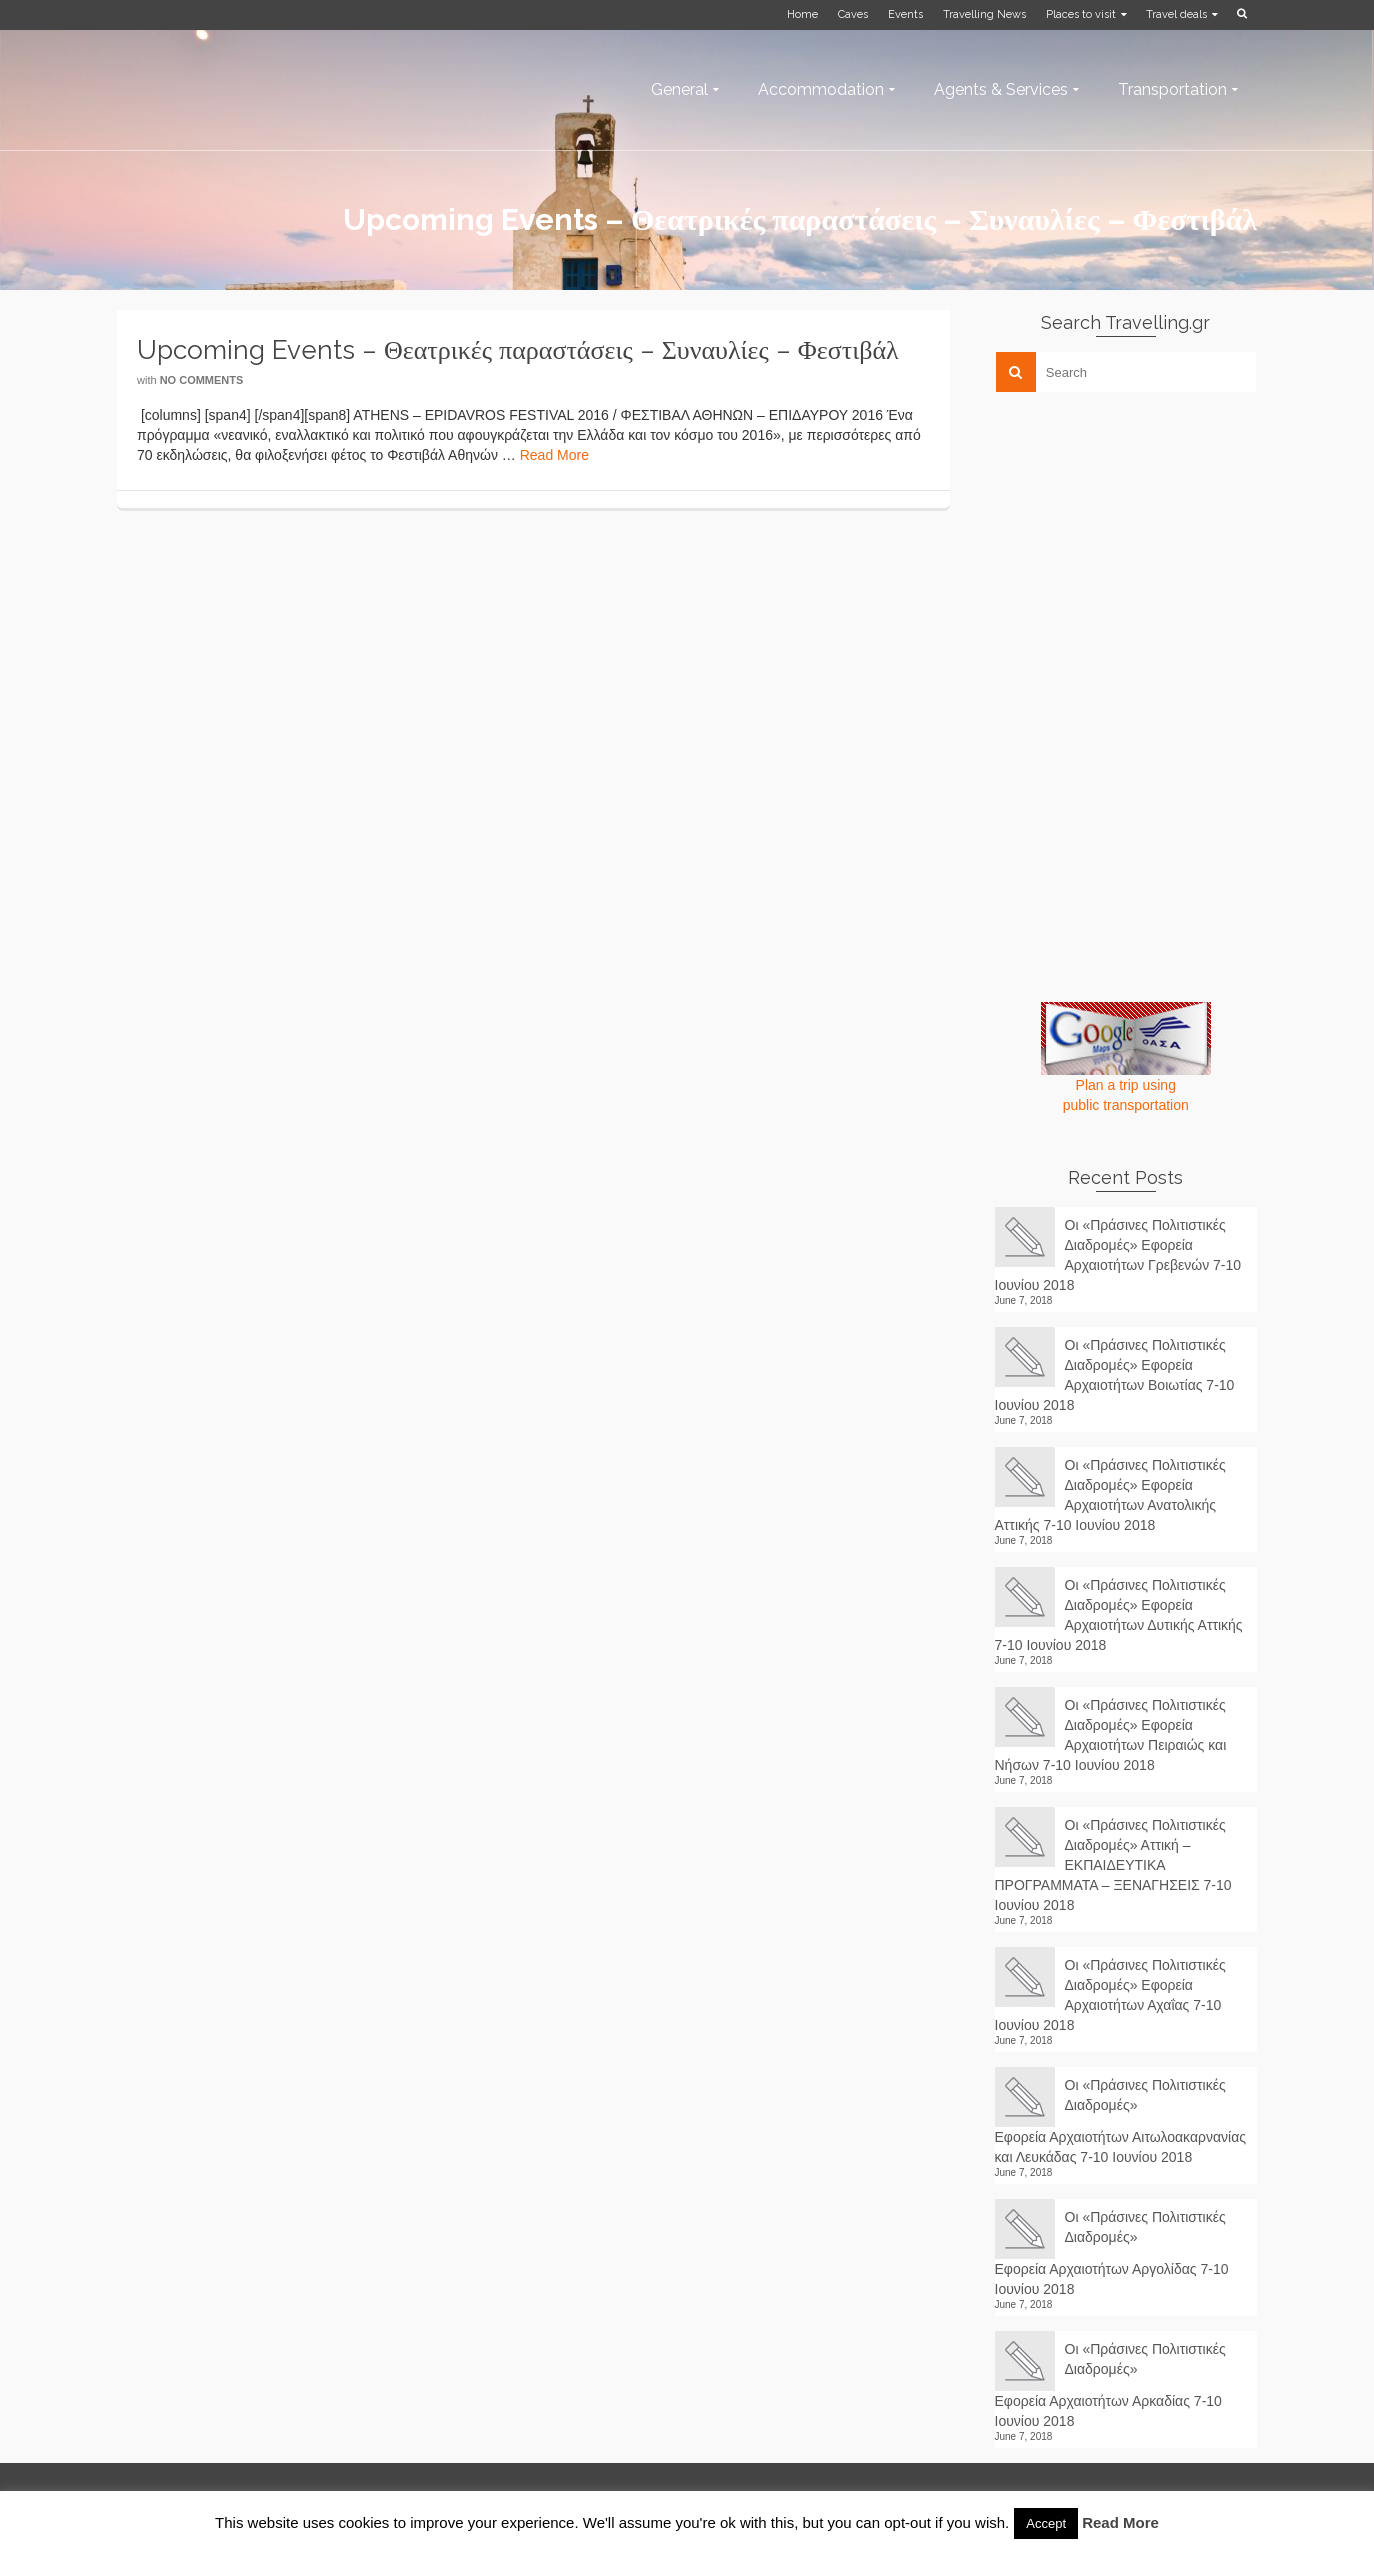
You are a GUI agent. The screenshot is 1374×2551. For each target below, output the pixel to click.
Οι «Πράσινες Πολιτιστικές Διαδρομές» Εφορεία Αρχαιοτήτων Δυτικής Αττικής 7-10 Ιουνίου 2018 (1119, 1615)
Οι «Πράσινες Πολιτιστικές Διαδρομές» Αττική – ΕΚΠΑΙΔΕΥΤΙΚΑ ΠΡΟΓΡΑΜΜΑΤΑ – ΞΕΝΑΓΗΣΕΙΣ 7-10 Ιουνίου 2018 (1113, 1865)
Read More (554, 455)
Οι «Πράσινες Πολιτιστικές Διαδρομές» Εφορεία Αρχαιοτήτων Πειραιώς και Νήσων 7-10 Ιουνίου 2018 (1111, 1735)
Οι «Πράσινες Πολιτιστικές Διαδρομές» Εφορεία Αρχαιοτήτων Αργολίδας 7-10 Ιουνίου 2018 (1112, 2253)
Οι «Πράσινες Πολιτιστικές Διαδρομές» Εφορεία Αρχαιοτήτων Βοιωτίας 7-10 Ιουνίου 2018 (1115, 1375)
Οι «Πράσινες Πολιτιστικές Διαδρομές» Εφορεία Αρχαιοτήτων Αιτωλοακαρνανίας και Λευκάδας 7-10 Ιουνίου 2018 (1121, 2121)
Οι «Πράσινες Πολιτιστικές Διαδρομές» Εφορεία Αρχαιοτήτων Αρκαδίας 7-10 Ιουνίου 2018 (1110, 2385)
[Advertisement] (1145, 547)
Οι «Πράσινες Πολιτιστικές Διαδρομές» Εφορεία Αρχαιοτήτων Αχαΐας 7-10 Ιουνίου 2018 (1110, 1995)
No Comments (202, 380)
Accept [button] (1046, 2523)
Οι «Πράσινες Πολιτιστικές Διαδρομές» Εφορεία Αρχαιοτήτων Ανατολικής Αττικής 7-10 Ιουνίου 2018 (1110, 1495)
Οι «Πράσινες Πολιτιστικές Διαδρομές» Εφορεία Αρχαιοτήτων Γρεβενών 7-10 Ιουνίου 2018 (1118, 1255)
